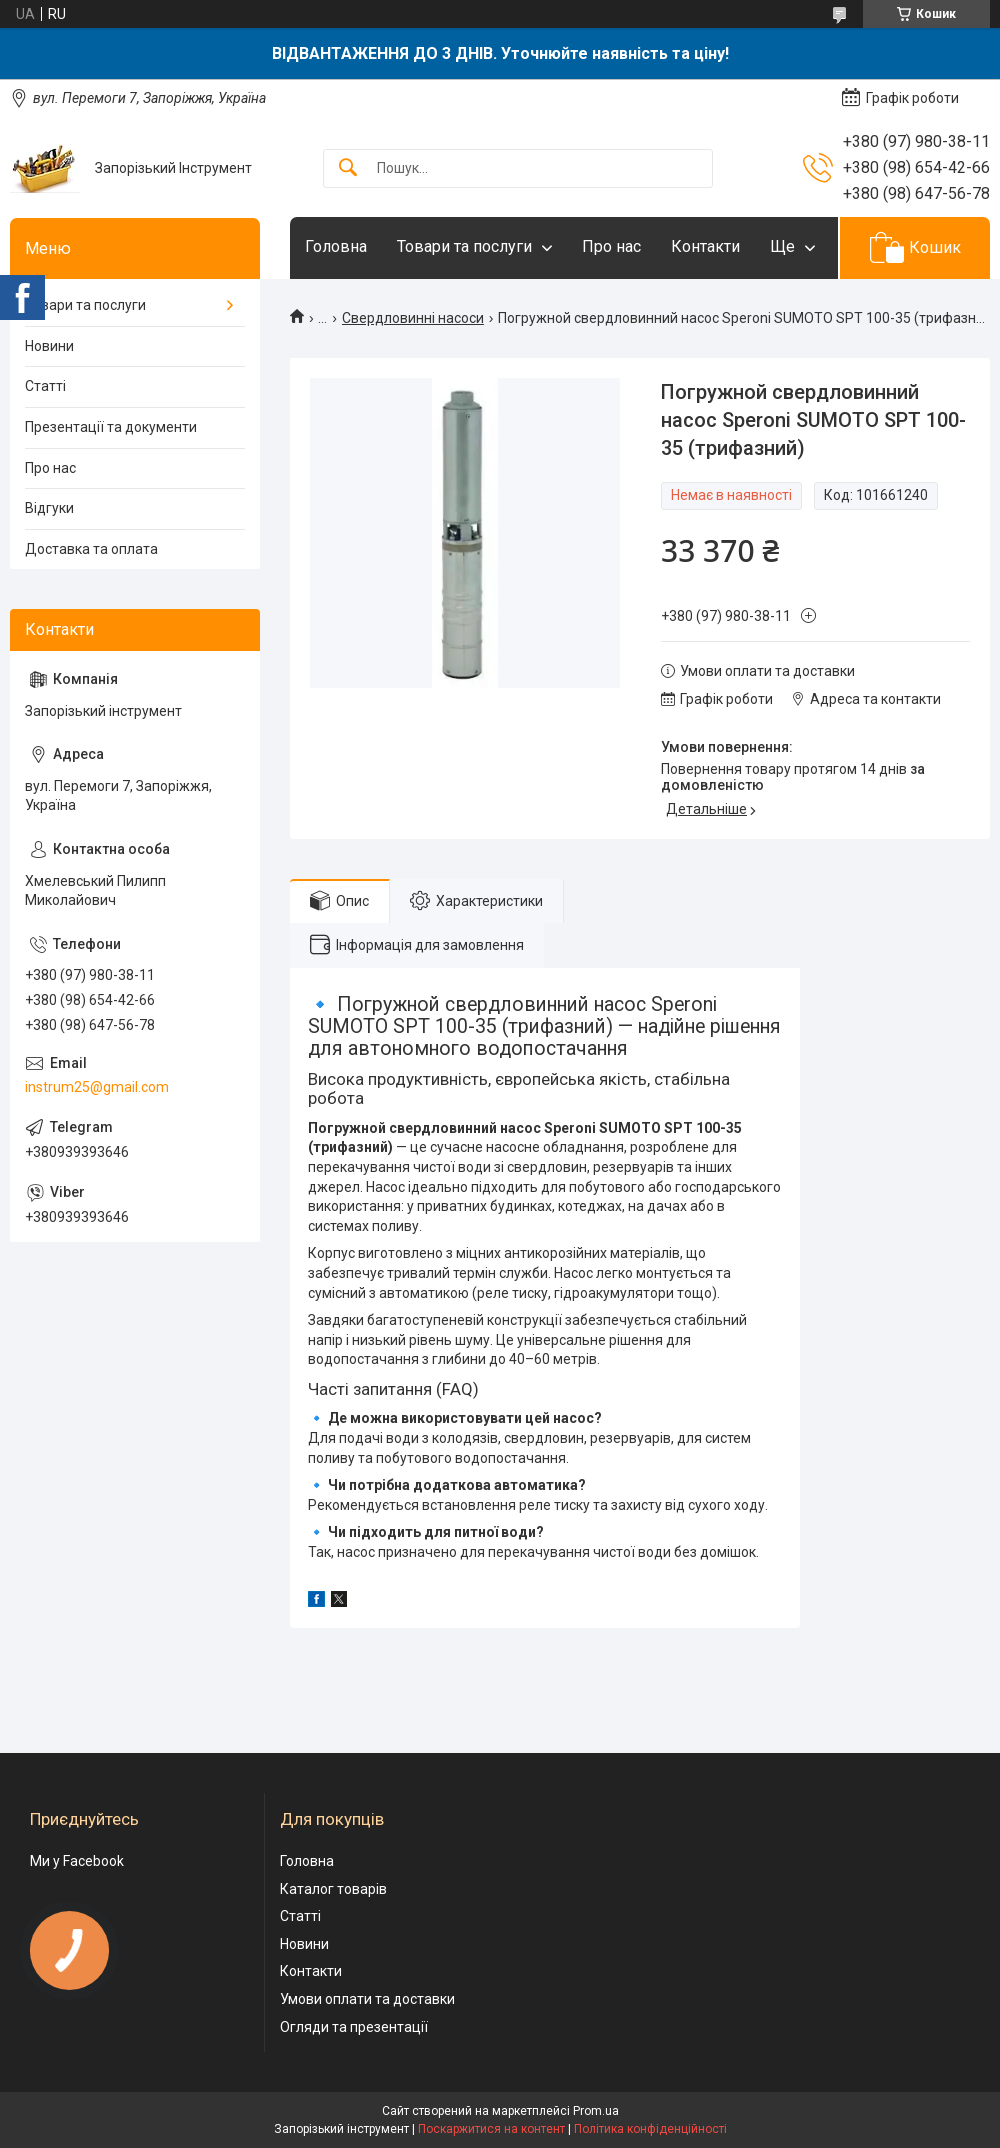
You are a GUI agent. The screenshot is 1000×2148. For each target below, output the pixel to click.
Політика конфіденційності (650, 2129)
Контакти (705, 246)
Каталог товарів (333, 1889)
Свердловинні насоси (413, 318)
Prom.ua (596, 2111)
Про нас (611, 246)
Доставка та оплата (91, 549)
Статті (45, 386)
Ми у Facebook (77, 1861)
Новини (49, 346)
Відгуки (49, 508)
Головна (336, 246)
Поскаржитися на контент (491, 2129)
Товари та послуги (464, 246)
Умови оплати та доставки (367, 1999)
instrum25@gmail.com (97, 1087)
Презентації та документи (111, 427)
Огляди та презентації (354, 2027)
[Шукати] (348, 168)
